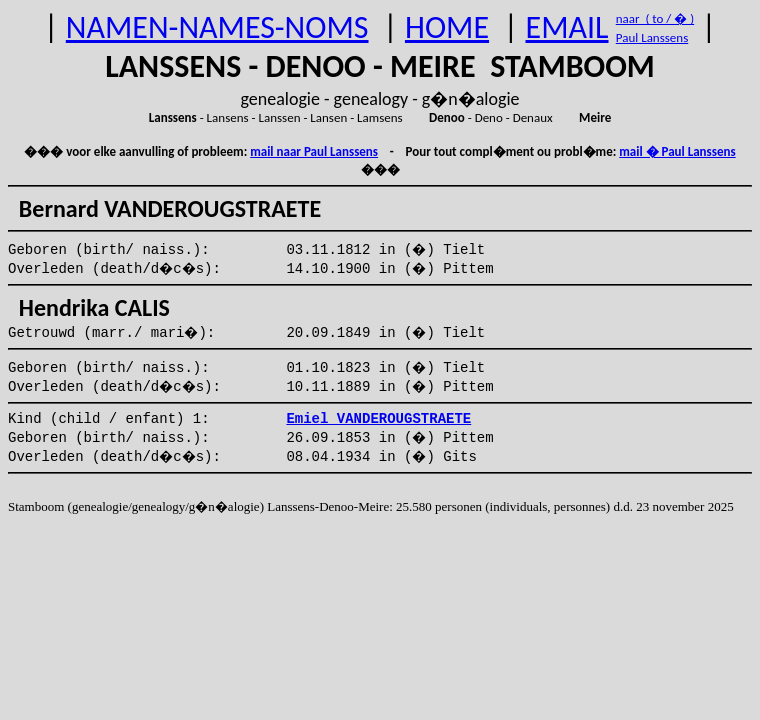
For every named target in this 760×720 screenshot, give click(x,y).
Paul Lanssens (652, 37)
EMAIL (567, 27)
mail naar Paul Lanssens (314, 151)
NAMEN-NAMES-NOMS (217, 27)
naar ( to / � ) (655, 18)
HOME (447, 27)
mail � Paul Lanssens (677, 151)
